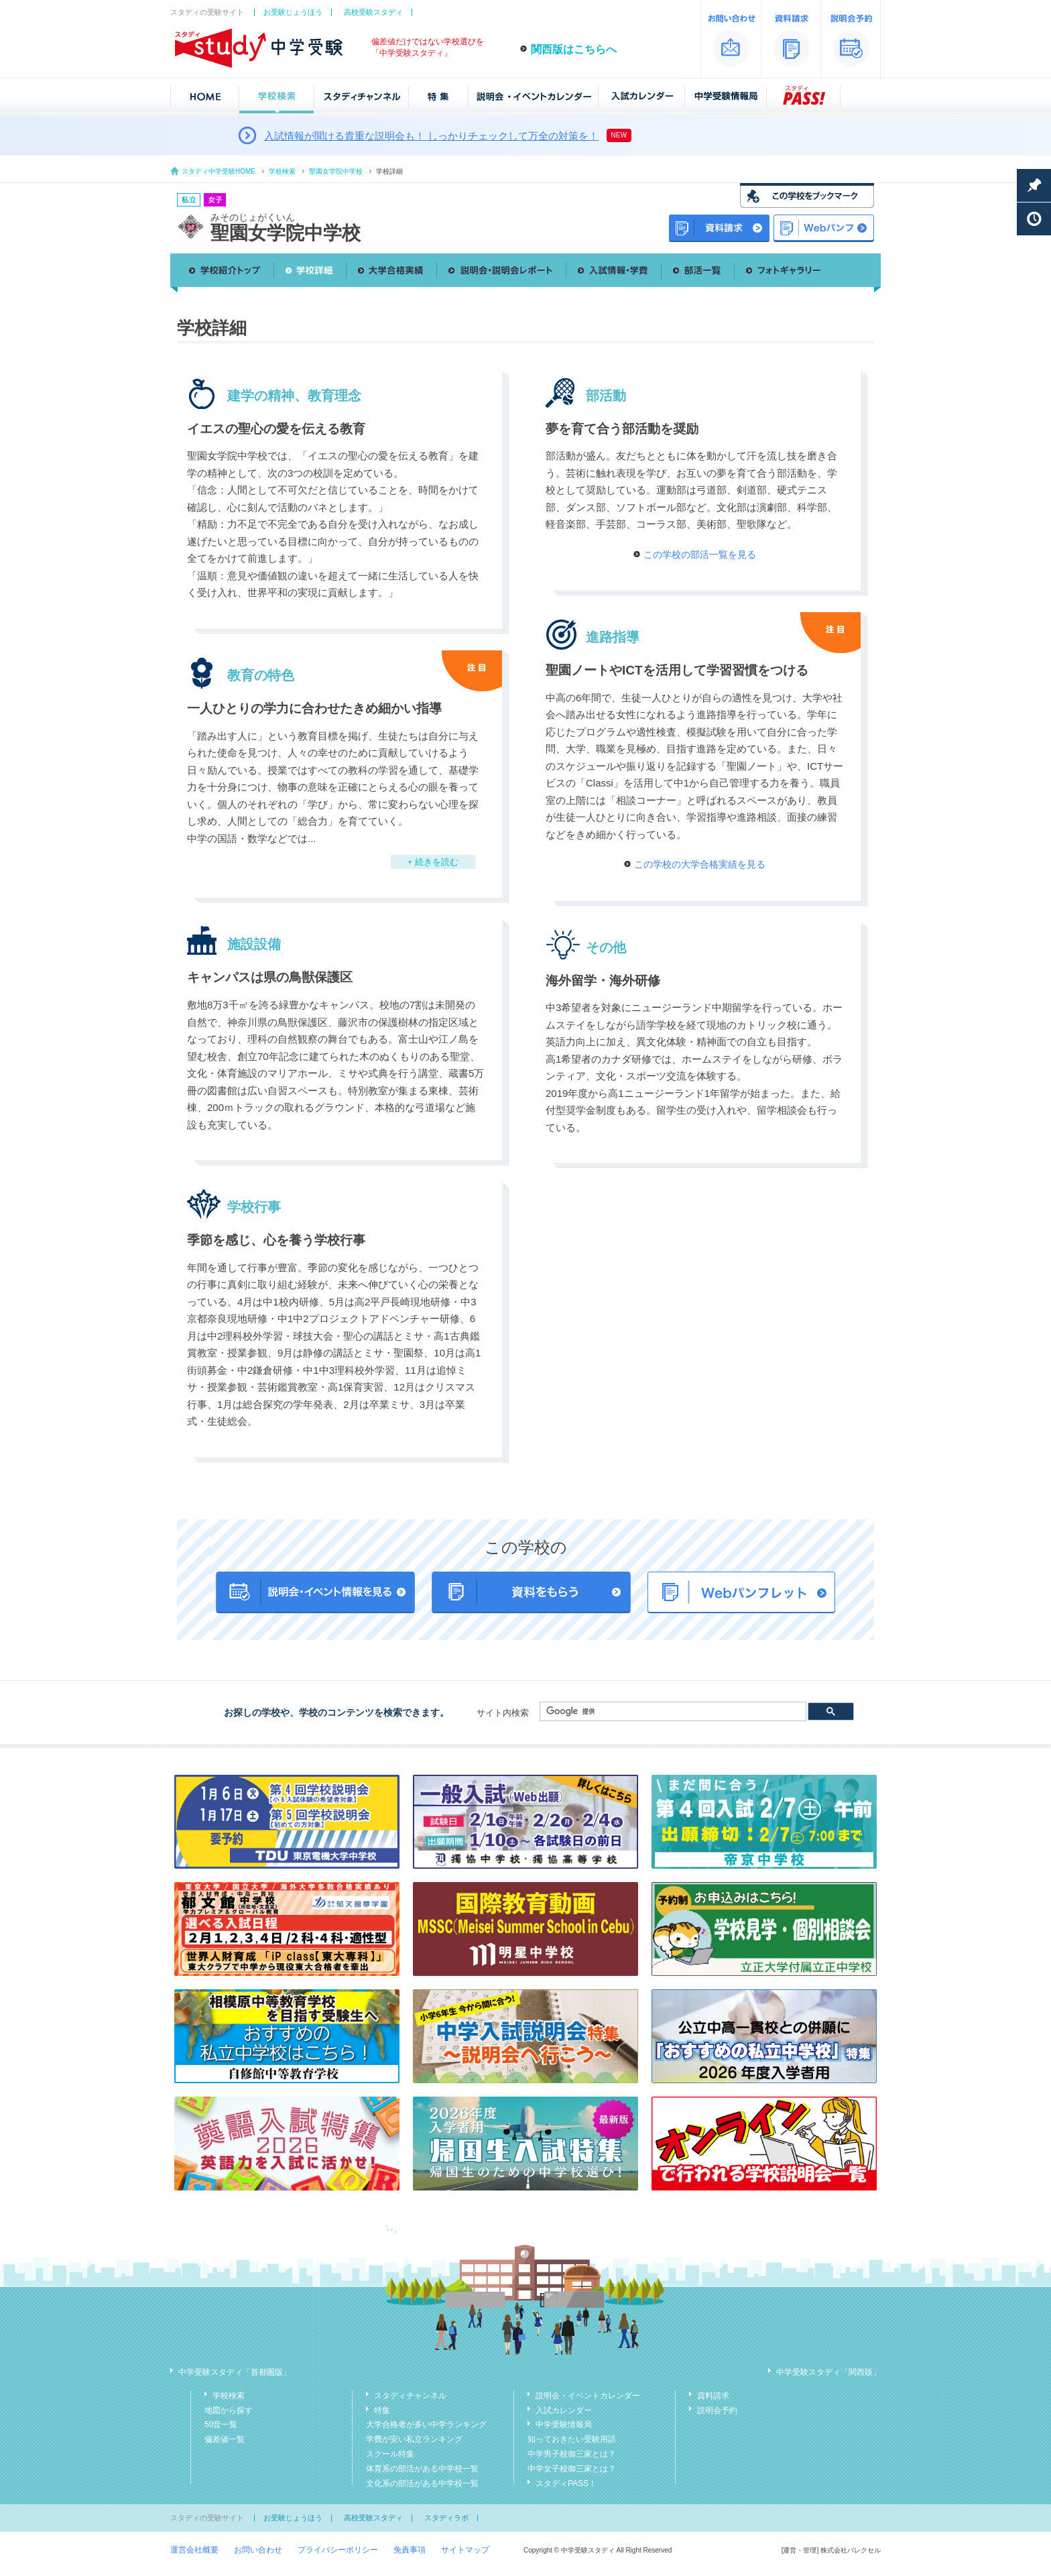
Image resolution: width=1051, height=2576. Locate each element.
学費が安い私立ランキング (414, 2439)
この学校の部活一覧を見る (699, 554)
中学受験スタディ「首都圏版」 (234, 2372)
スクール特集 (390, 2454)
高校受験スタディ (373, 12)
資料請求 (713, 2395)
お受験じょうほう (292, 12)
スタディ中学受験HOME (218, 171)
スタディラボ (446, 2518)
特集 (382, 2410)
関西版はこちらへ (574, 49)
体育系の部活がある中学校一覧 (422, 2468)
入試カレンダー (564, 2410)
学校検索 (282, 171)
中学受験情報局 (564, 2424)
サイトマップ (465, 2550)
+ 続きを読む (433, 862)
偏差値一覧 (224, 2439)
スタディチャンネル (410, 2395)
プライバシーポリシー (338, 2550)
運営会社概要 (194, 2550)
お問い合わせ (258, 2550)
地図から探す (228, 2410)
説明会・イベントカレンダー (588, 2395)
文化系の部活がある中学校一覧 (422, 2483)
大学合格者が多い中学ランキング (426, 2424)
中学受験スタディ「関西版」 (828, 2372)
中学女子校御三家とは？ (572, 2468)
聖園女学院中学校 (336, 171)
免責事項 (409, 2550)
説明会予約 (717, 2410)
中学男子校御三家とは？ (572, 2454)
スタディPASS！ (566, 2483)
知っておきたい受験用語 (572, 2439)
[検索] (671, 1712)
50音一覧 (220, 2424)
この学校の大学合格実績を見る (699, 864)
